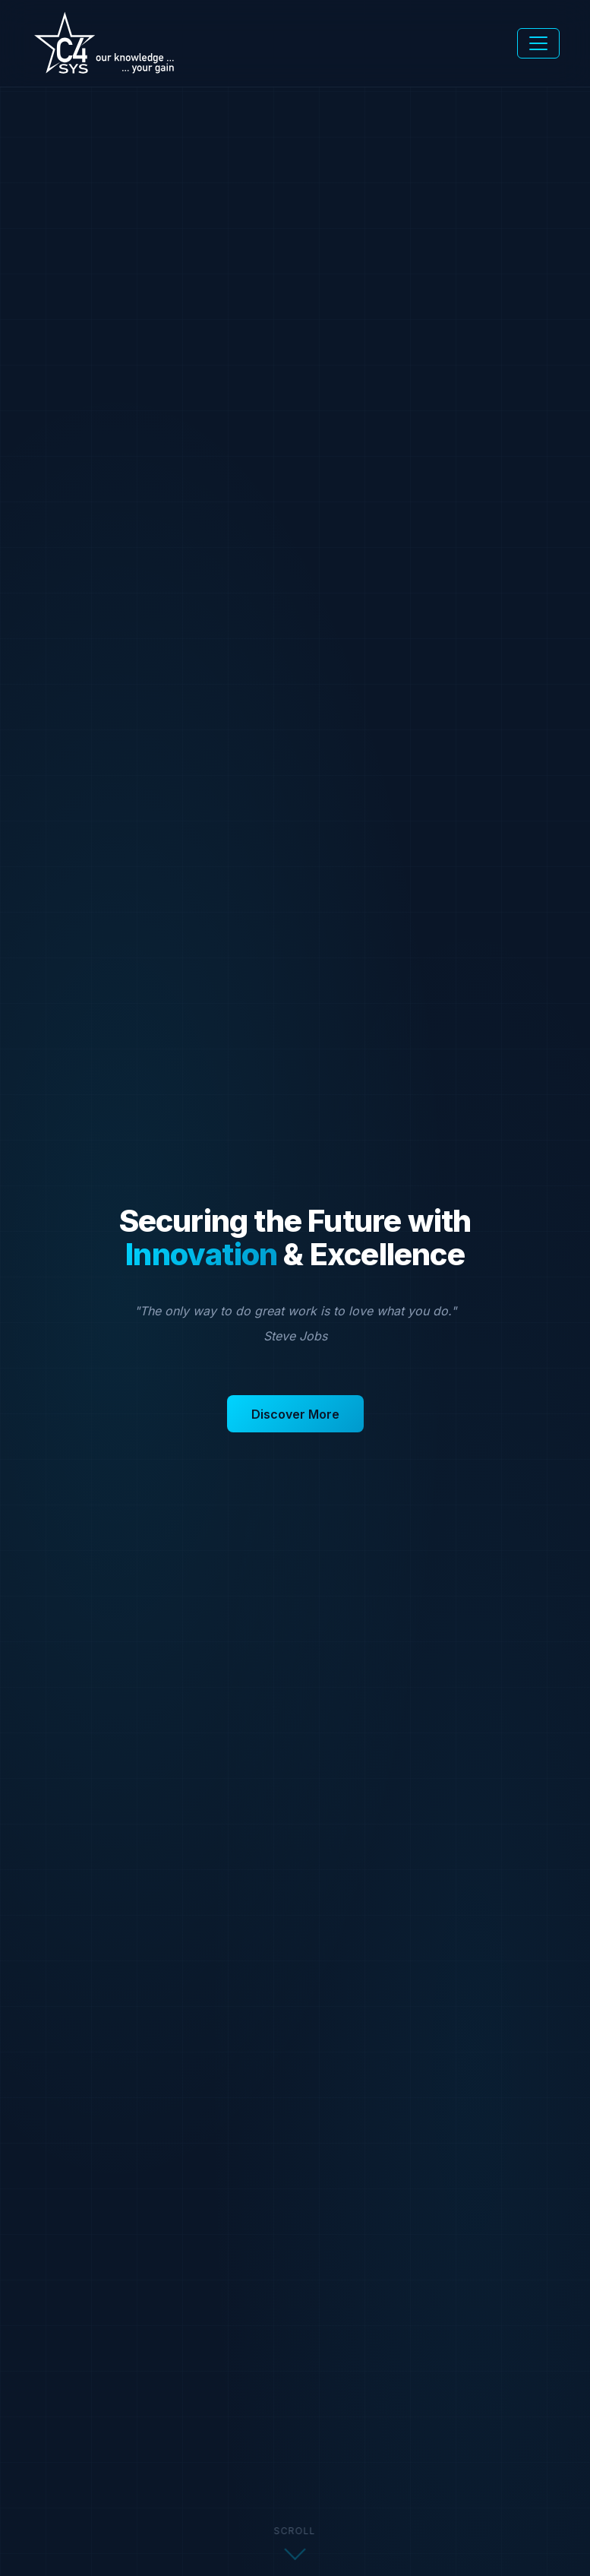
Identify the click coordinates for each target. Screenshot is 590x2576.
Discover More (295, 1414)
